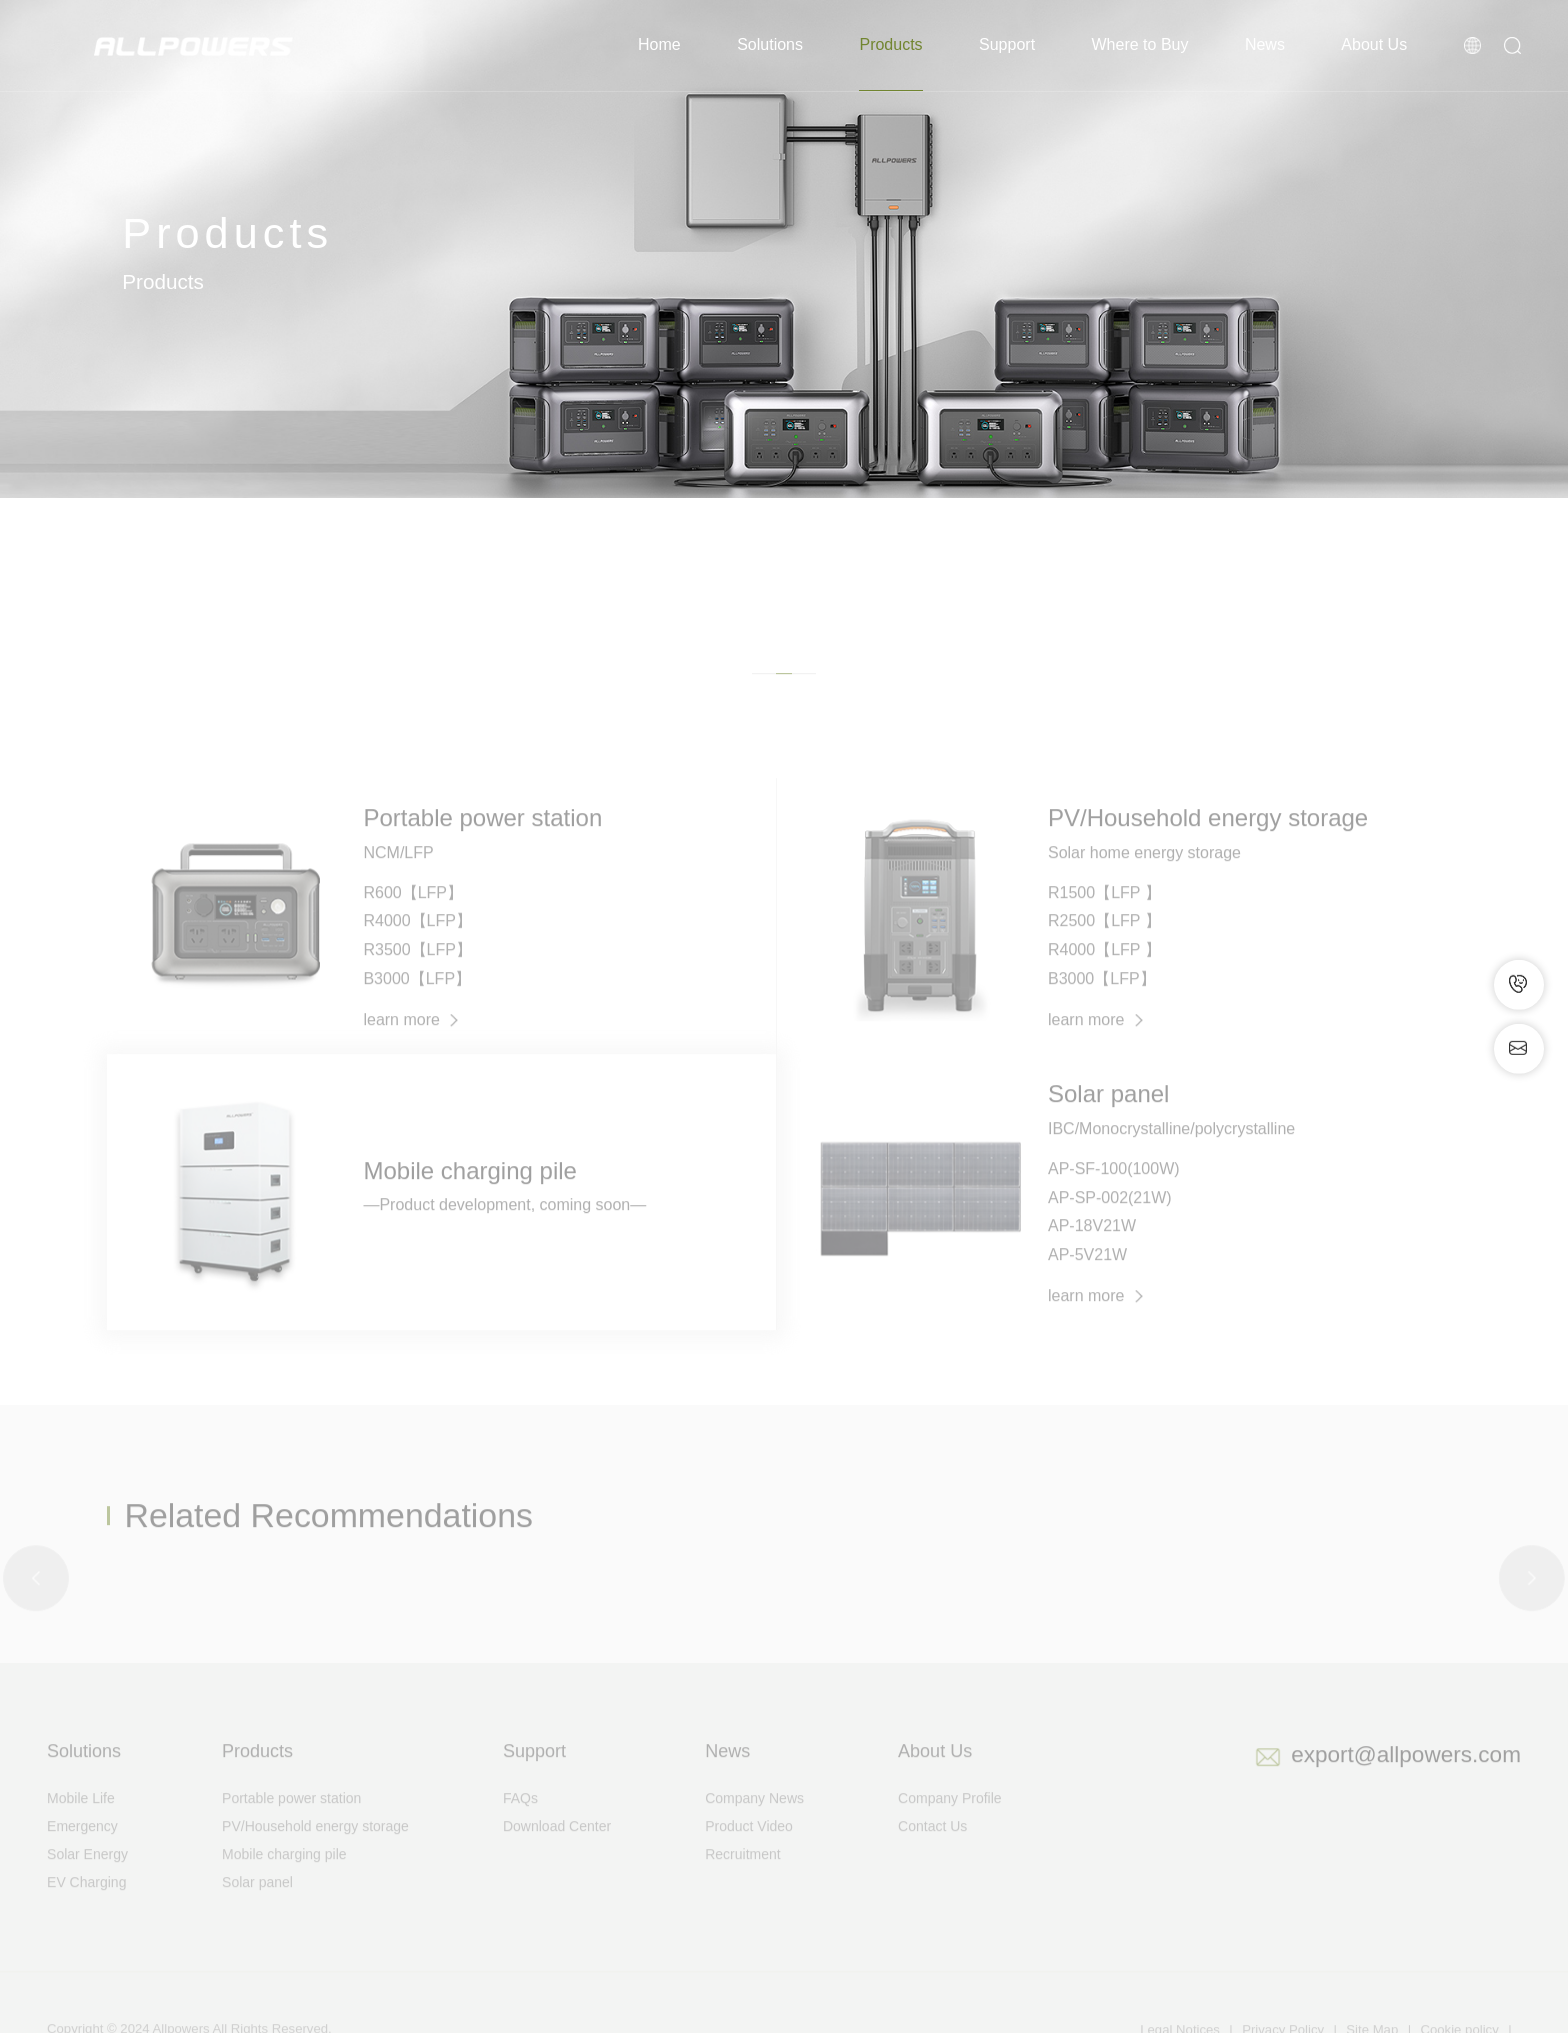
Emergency (82, 1854)
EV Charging (86, 1910)
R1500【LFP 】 (1104, 920)
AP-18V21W (1092, 1253)
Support (1007, 44)
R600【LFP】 (413, 920)
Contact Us (932, 1854)
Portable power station (291, 1826)
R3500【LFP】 (417, 977)
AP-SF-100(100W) (1114, 1196)
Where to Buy (1140, 44)
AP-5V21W (1087, 1282)
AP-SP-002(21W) (1110, 1224)
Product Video (749, 1854)
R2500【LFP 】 (1104, 948)
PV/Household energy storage (315, 1854)
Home (659, 44)
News (1265, 44)
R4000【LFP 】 (1104, 977)
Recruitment (742, 1882)
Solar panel (257, 1910)
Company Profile (950, 1826)
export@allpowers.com (1406, 1782)
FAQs (520, 1826)
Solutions (770, 44)
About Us (1374, 44)
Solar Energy (87, 1882)
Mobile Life (81, 1826)
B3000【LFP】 (417, 1006)
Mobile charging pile (284, 1882)
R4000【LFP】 (417, 948)
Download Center (557, 1854)
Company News (754, 1826)
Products (890, 44)
